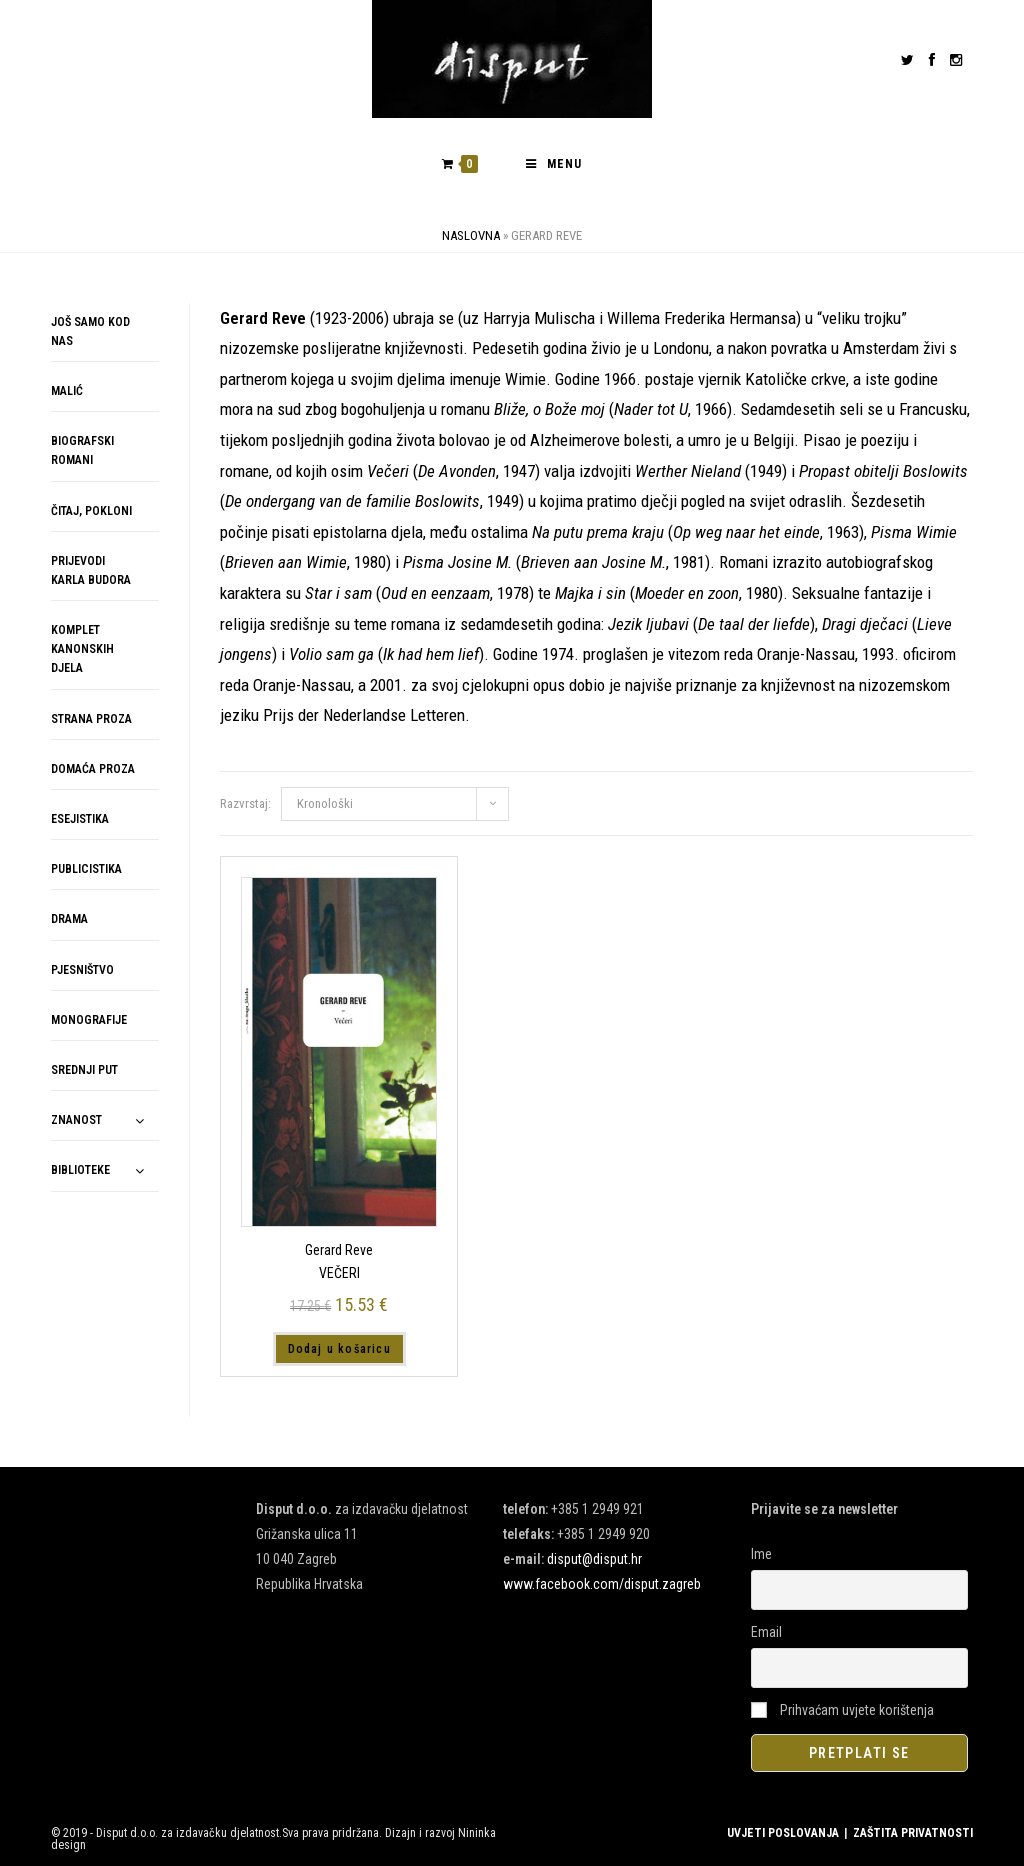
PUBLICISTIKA (86, 869)
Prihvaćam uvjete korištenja (842, 1710)
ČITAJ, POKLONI (91, 511)
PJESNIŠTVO (82, 970)
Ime (761, 1554)
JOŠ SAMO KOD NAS (90, 331)
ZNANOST (76, 1120)
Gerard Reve (339, 1250)
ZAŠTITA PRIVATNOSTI (913, 1833)
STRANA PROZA (91, 719)
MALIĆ (67, 391)
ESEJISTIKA (80, 819)
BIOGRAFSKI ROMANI (82, 450)
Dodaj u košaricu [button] (339, 1349)
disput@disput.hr (594, 1559)
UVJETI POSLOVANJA (783, 1833)
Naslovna (471, 235)
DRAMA (69, 919)
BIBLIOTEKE (80, 1170)
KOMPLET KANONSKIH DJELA (82, 649)
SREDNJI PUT (84, 1070)
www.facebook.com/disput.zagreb (602, 1584)
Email (766, 1632)
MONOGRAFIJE (89, 1020)
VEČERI (339, 1273)
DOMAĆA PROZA (93, 769)
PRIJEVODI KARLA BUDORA (91, 570)
